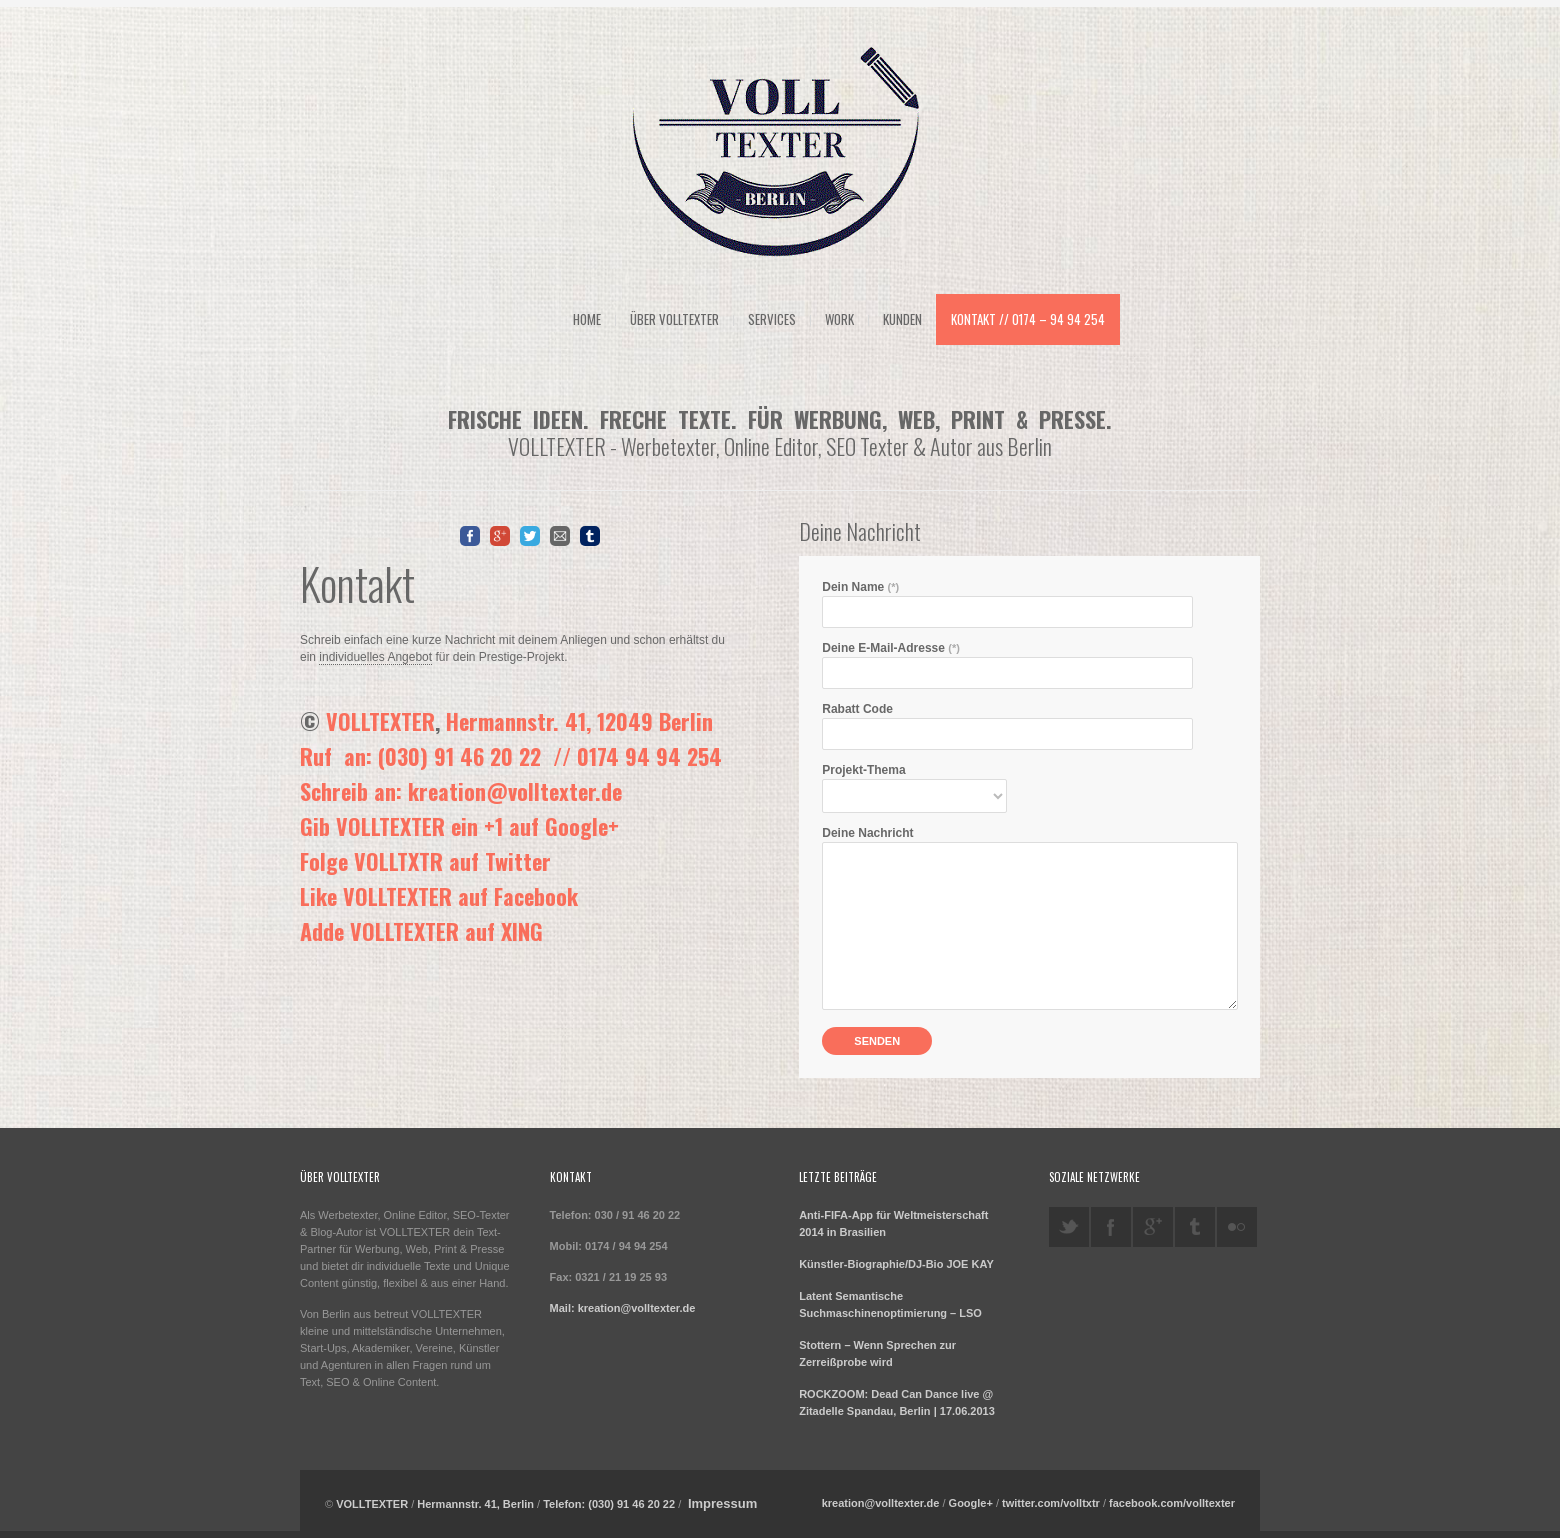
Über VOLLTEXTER (674, 319)
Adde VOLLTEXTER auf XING (421, 931)
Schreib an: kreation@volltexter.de (461, 791)
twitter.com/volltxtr (1051, 1503)
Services (772, 319)
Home (587, 319)
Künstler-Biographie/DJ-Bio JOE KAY (896, 1264)
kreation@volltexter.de (881, 1503)
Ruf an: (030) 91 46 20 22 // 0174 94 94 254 (511, 756)
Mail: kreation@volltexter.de (623, 1308)
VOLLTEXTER (380, 721)
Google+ (971, 1503)
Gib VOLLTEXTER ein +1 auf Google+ (459, 826)
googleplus (1153, 1227)
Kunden (902, 319)
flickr (1237, 1227)
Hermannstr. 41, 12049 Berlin (579, 721)
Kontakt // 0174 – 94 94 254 (1028, 319)
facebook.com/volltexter (1172, 1503)
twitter (1069, 1227)
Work (839, 319)
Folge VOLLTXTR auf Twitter (425, 861)
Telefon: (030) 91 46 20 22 (609, 1504)
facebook (1111, 1227)
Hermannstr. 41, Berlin (475, 1504)
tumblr (1195, 1227)
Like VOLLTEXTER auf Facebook (439, 896)
